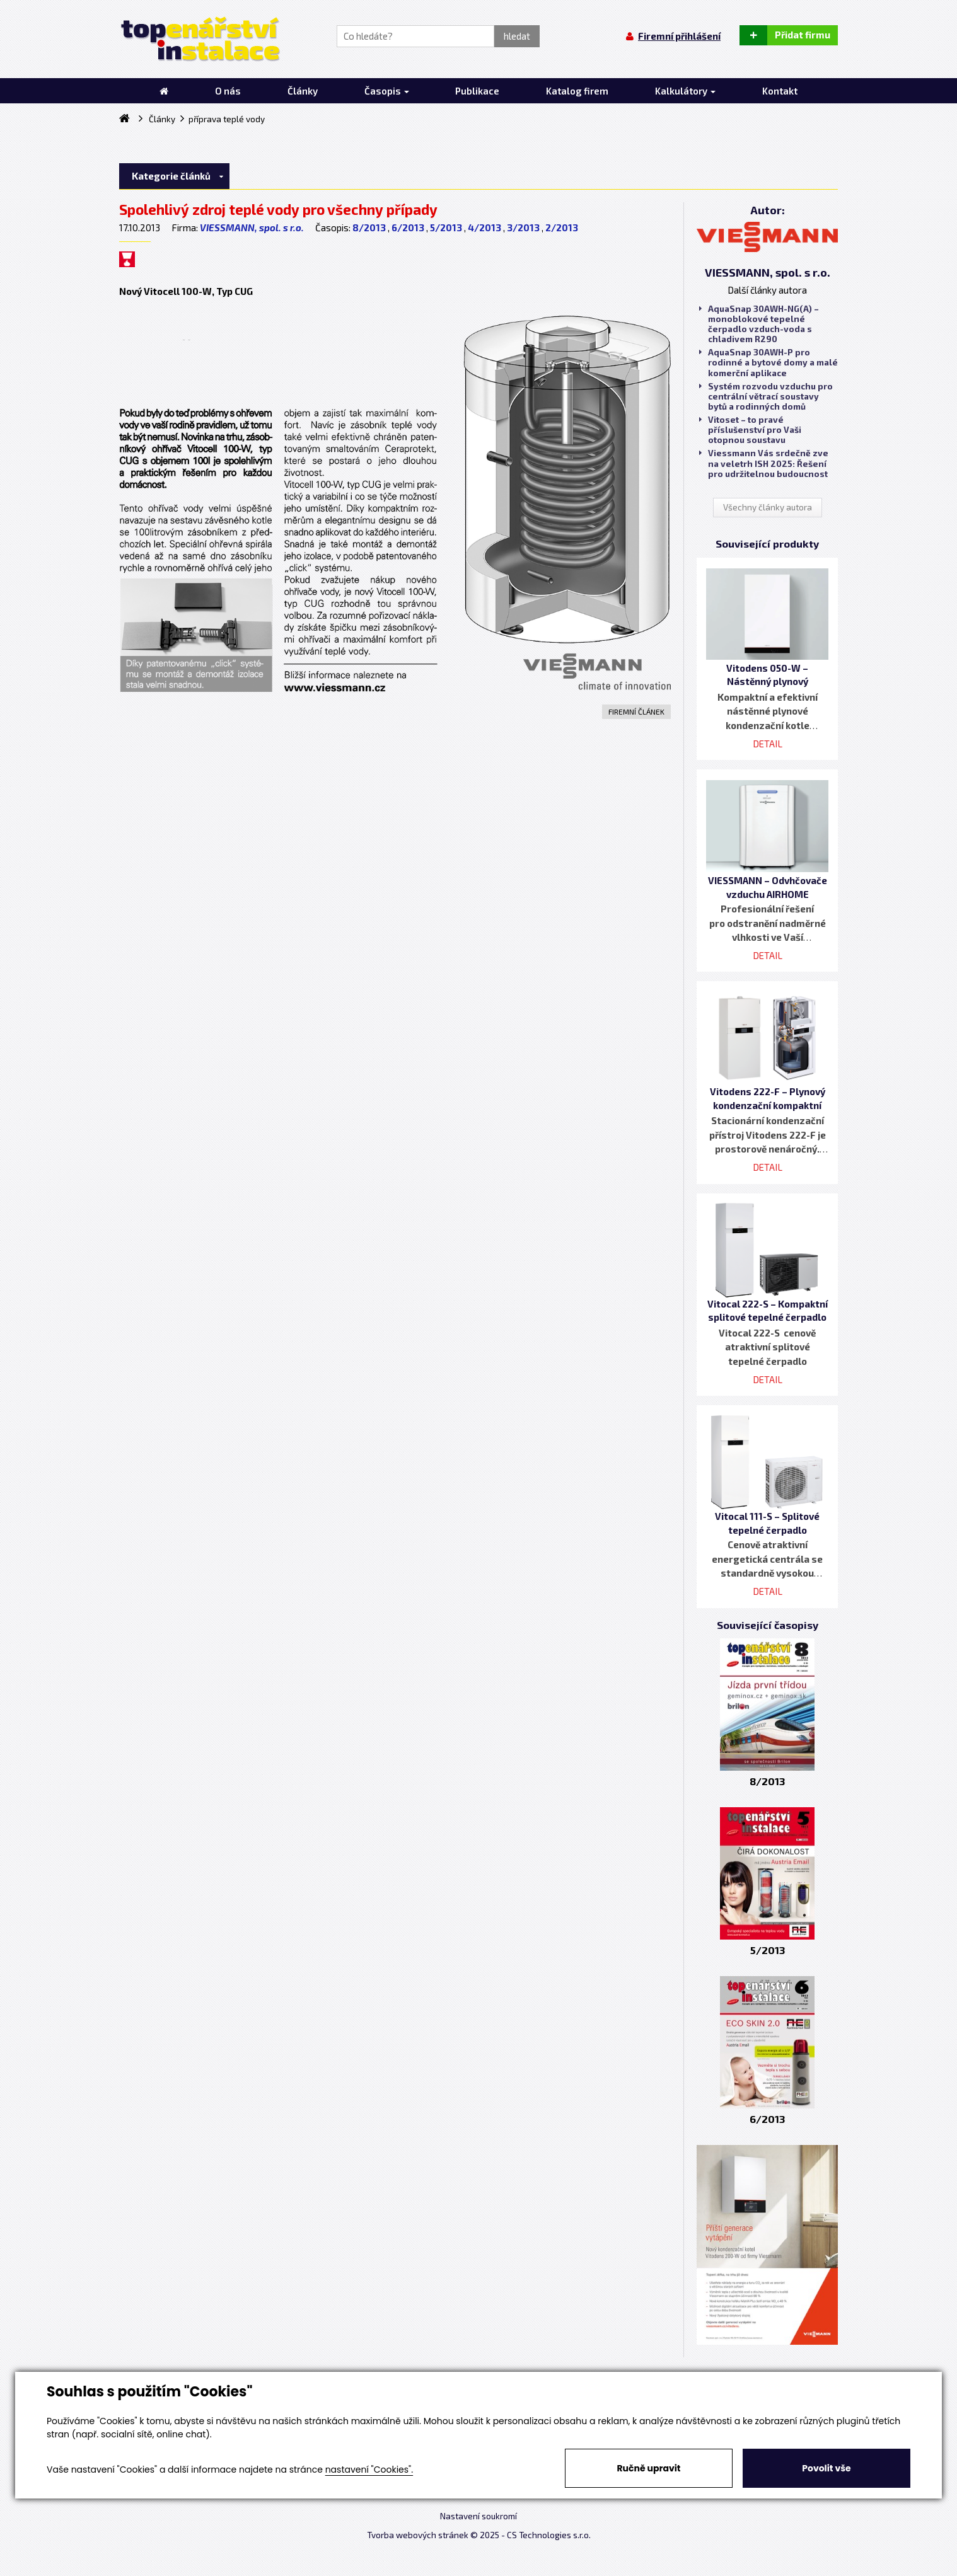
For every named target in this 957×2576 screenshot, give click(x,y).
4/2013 (484, 227)
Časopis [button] (386, 90)
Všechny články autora (767, 507)
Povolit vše (826, 2468)
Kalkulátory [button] (685, 90)
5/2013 (446, 227)
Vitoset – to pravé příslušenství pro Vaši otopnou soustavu (750, 430)
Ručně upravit (648, 2468)
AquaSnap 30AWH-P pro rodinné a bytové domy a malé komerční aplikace (768, 362)
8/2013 (369, 227)
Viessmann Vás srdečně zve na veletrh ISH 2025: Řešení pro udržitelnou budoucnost (763, 463)
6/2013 (408, 227)
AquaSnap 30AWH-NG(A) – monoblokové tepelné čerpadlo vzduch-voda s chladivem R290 (759, 324)
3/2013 (523, 227)
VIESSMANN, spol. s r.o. (252, 227)
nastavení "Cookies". (369, 2469)
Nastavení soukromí (478, 2516)
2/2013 (561, 227)
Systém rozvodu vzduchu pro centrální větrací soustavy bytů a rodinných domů (766, 396)
